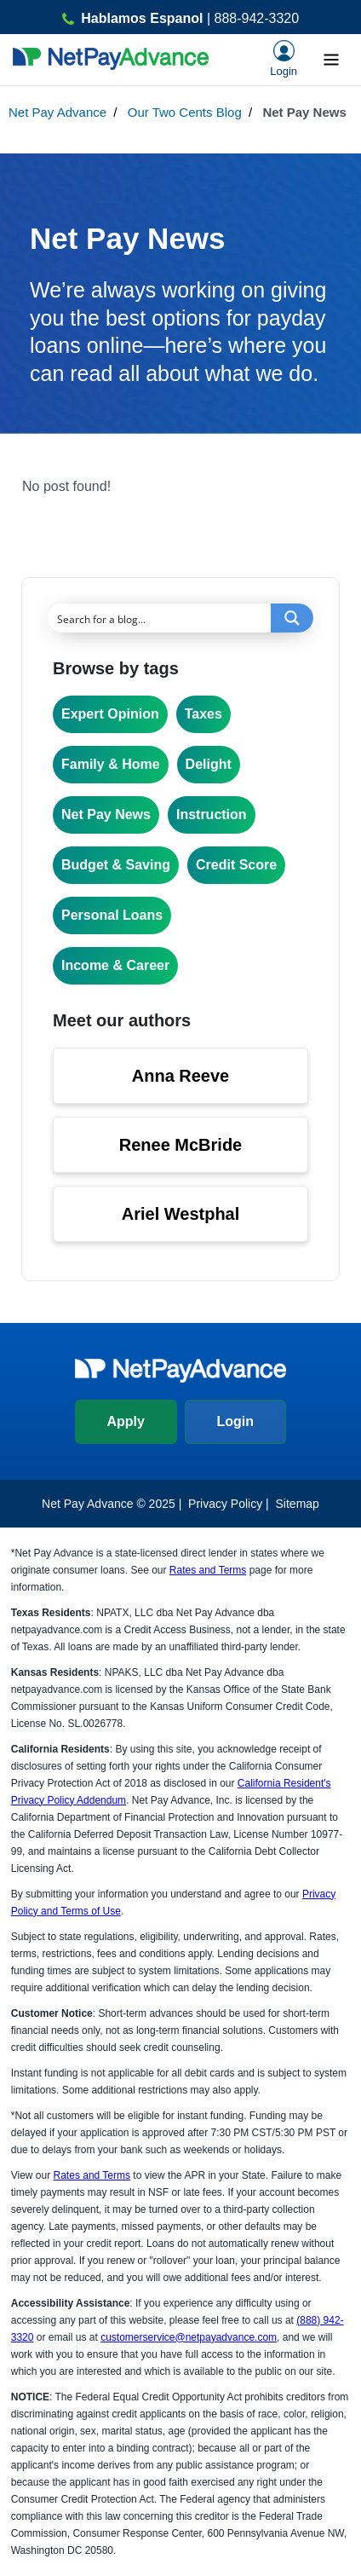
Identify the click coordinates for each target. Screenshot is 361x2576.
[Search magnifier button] (292, 618)
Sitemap (297, 1503)
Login (235, 1421)
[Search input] (160, 618)
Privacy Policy (225, 1503)
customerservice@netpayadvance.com (188, 2337)
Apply (126, 1421)
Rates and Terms (208, 1570)
